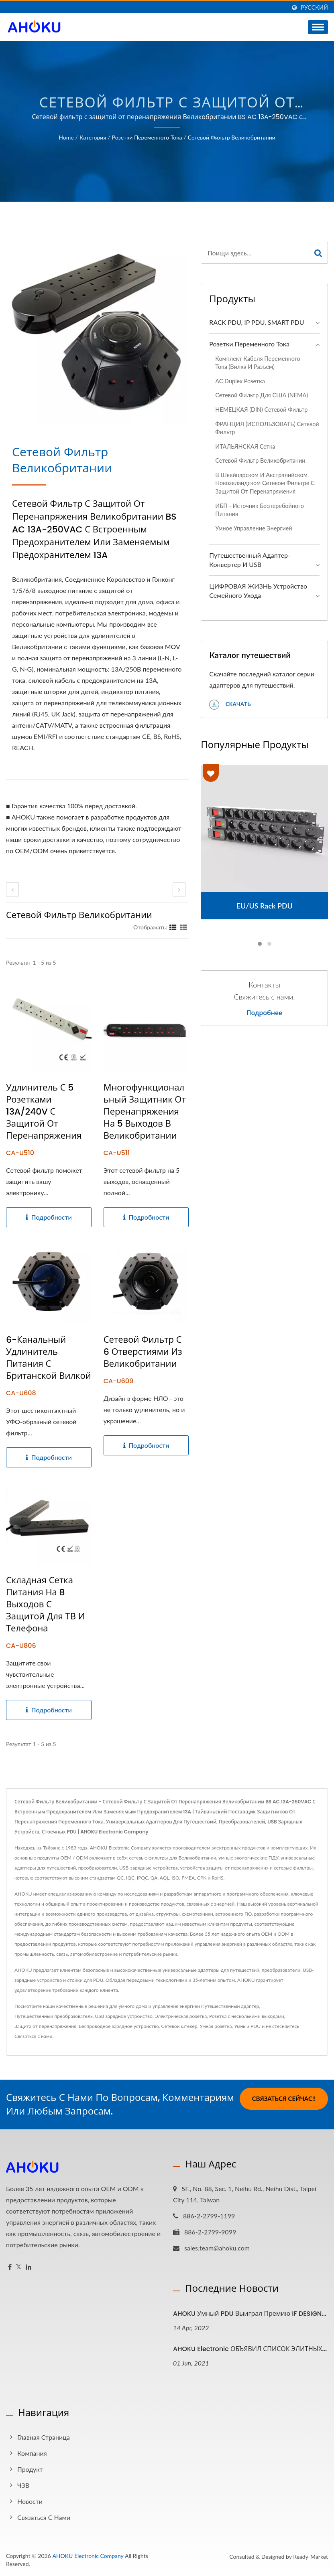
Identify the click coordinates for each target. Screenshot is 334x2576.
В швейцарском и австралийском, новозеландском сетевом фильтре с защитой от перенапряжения (264, 483)
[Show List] (183, 927)
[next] (179, 889)
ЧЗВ (23, 2485)
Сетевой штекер (179, 2026)
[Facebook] (10, 2267)
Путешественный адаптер (230, 2006)
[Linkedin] (28, 2267)
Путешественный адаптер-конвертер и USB (249, 559)
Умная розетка (216, 2026)
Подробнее (264, 1013)
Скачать (229, 705)
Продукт (30, 2469)
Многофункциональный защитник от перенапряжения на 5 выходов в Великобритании (145, 1112)
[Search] (254, 252)
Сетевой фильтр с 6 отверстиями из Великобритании (143, 1352)
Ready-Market (310, 2556)
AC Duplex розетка (240, 381)
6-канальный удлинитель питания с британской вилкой (48, 1358)
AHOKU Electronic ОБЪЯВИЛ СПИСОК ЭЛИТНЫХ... (250, 2348)
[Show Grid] (173, 927)
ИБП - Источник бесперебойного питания (259, 510)
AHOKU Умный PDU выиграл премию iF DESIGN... (249, 2313)
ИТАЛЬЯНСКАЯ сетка (245, 446)
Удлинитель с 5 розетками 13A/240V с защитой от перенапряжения (43, 1112)
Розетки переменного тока (147, 137)
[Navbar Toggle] (318, 27)
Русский (314, 7)
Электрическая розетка (181, 2016)
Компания (32, 2453)
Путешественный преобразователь (53, 2016)
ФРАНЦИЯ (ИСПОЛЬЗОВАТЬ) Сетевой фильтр (267, 428)
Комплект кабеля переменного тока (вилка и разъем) (257, 362)
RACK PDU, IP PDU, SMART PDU (256, 322)
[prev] (12, 889)
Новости (30, 2501)
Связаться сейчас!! (284, 2098)
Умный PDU (247, 2026)
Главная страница (43, 2437)
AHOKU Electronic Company (87, 2555)
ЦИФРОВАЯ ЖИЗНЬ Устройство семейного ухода (258, 590)
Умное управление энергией (253, 528)
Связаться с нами (33, 2036)
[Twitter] (19, 2267)
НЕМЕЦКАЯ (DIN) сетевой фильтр (261, 409)
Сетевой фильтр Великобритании (231, 137)
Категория (92, 137)
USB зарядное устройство (124, 2016)
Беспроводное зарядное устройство (119, 2026)
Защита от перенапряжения (45, 2026)
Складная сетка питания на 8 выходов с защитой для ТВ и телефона (45, 1604)
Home (66, 137)
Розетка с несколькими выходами (246, 2016)
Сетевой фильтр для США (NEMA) (261, 395)
